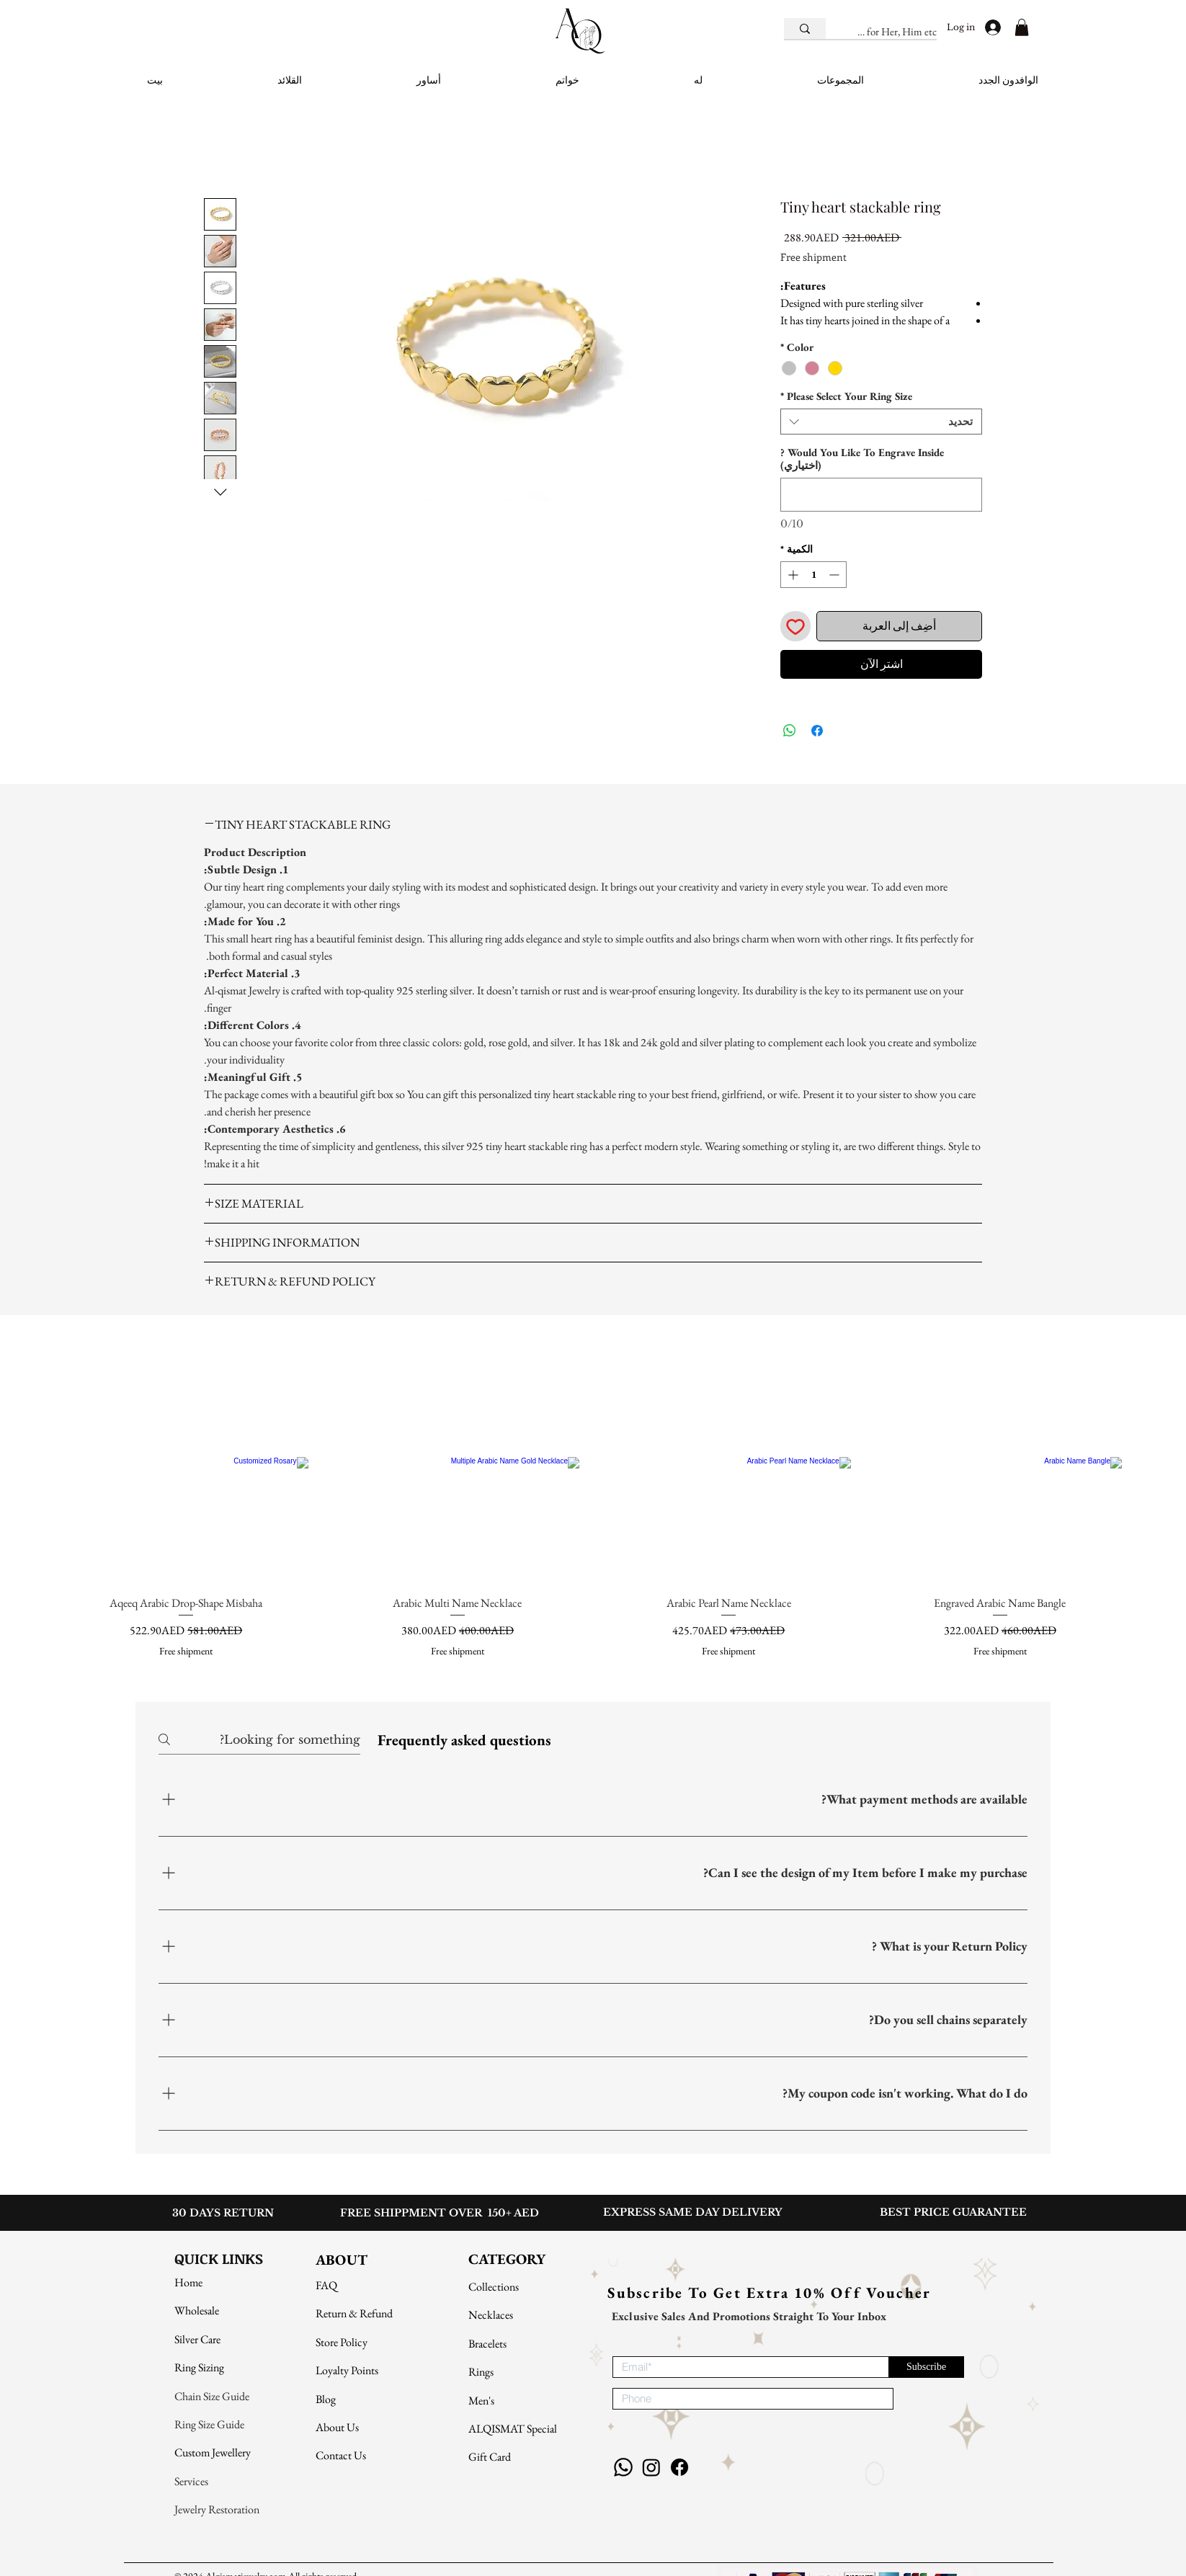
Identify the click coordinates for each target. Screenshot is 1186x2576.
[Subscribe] (926, 2367)
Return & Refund (354, 2313)
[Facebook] (679, 2467)
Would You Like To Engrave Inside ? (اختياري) (862, 459)
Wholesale (196, 2310)
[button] (1022, 27)
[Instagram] (651, 2467)
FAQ (326, 2285)
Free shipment (813, 257)
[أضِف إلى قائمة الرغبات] (795, 626)
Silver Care (197, 2339)
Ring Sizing (199, 2367)
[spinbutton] (813, 574)
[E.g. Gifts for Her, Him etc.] (896, 31)
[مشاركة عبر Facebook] (817, 730)
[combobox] (881, 421)
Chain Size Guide (211, 2396)
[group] (593, 1502)
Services (191, 2481)
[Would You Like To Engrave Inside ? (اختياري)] (881, 494)
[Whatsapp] (623, 2467)
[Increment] (792, 574)
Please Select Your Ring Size (846, 396)
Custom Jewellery (212, 2452)
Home (188, 2282)
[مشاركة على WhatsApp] (789, 730)
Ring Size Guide (210, 2424)
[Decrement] (835, 574)
